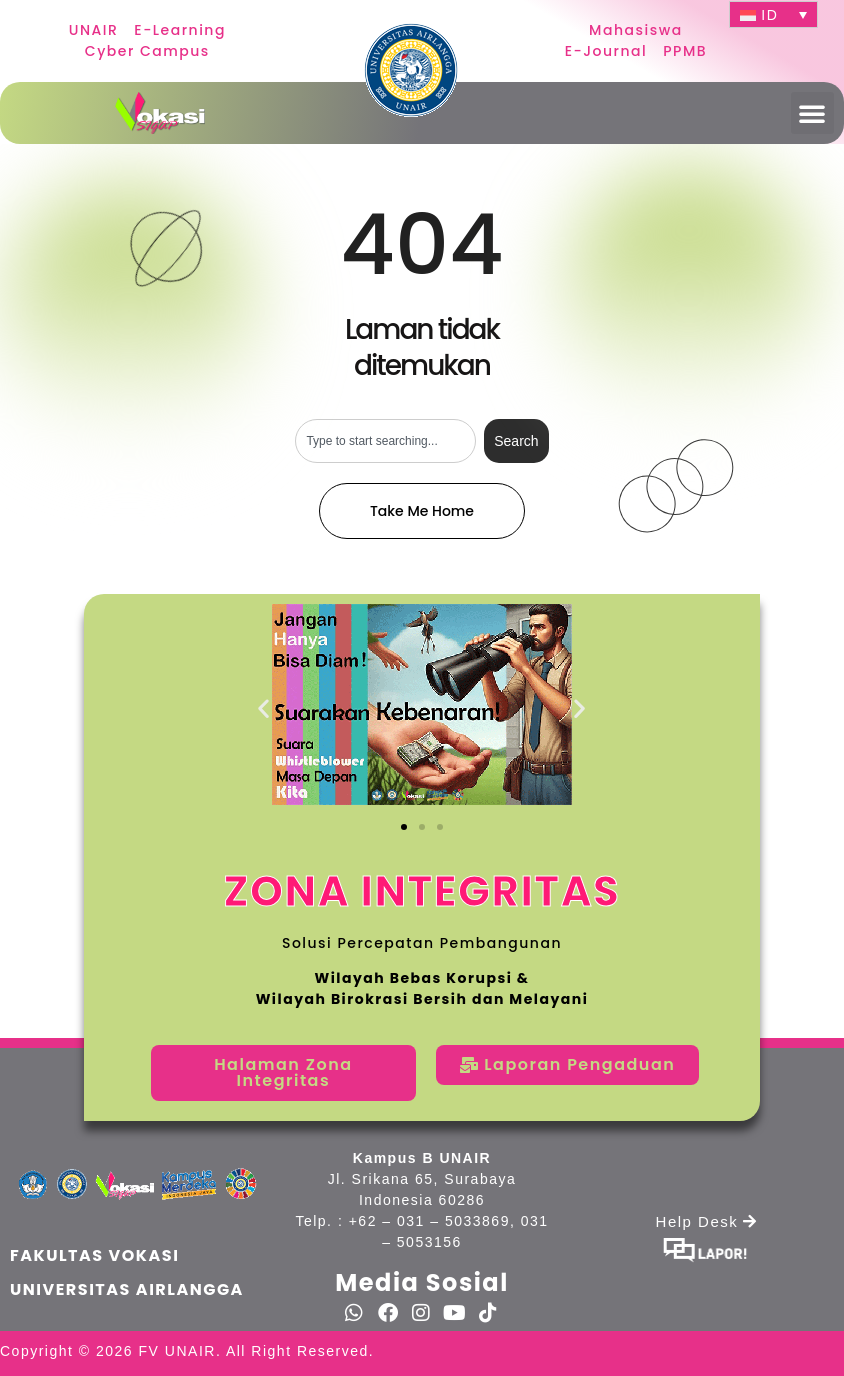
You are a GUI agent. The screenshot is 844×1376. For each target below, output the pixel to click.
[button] (813, 113)
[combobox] (385, 441)
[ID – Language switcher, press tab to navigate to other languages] (773, 14)
